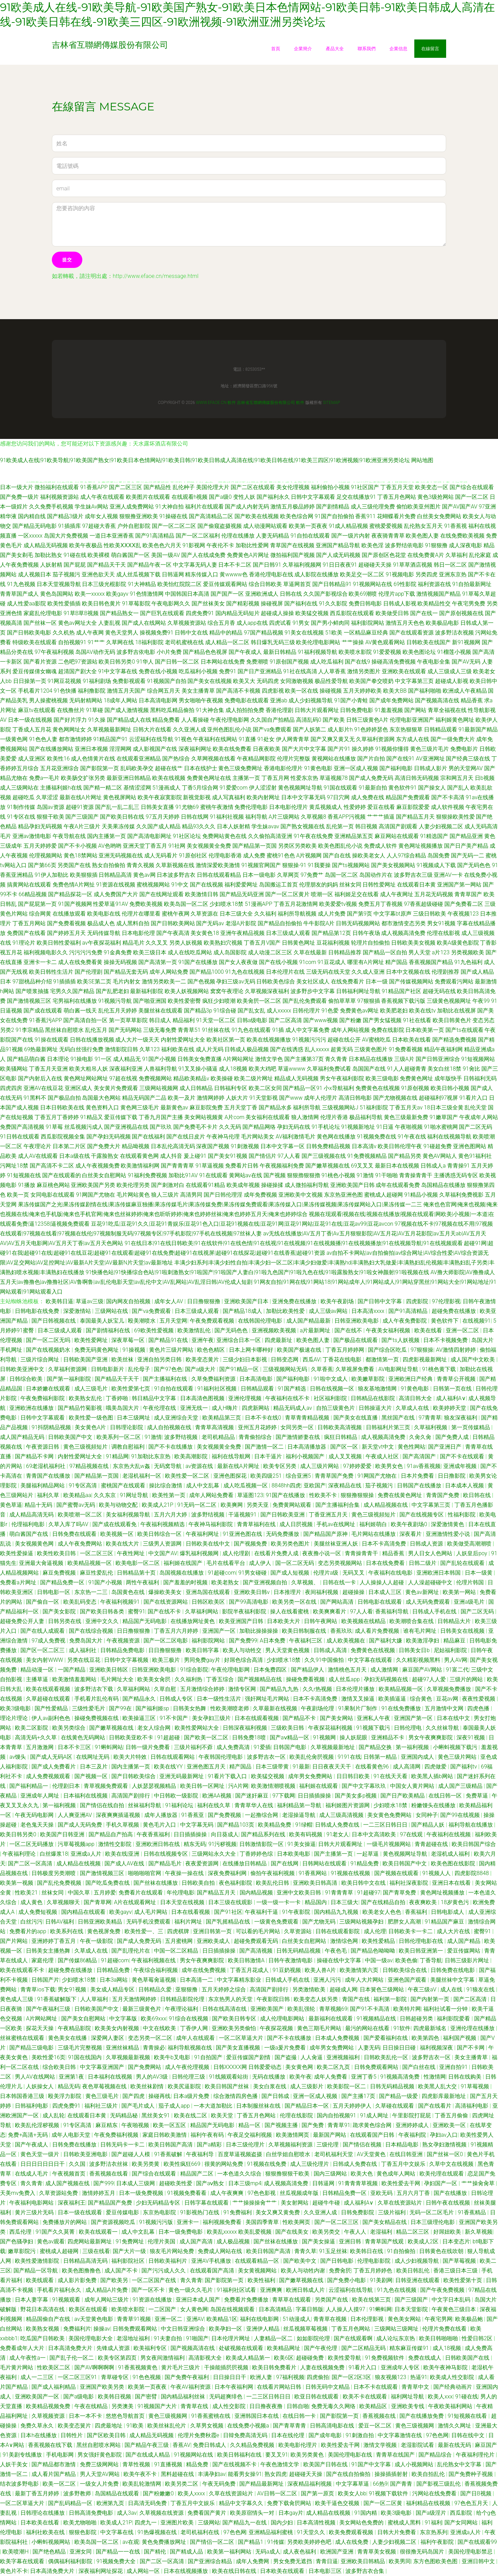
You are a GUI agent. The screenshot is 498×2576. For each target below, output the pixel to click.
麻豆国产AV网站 (422, 1669)
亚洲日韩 (350, 2241)
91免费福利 (238, 2212)
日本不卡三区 (75, 1747)
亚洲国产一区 (219, 1631)
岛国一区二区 (341, 875)
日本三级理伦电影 (433, 2222)
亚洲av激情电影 (31, 836)
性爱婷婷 (355, 807)
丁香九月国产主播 (161, 1117)
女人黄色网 (194, 2309)
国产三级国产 (82, 816)
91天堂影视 (263, 1098)
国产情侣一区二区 (213, 2542)
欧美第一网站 (460, 1592)
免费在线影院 (387, 1030)
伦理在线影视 (443, 933)
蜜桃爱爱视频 (386, 526)
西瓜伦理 (21, 2231)
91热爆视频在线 (157, 2532)
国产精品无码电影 (34, 526)
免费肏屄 (340, 2270)
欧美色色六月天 (161, 545)
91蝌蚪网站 (109, 1747)
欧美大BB (395, 690)
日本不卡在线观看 (376, 2387)
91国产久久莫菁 (56, 2231)
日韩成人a (433, 1165)
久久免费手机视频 (51, 506)
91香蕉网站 (313, 1873)
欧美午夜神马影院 (446, 2367)
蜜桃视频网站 (153, 884)
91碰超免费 (437, 1146)
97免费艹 (312, 875)
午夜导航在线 (69, 836)
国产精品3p (198, 1010)
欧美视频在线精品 (364, 1621)
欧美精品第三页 (222, 1417)
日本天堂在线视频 (183, 1902)
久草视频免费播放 (449, 1689)
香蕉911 (365, 516)
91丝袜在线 (216, 1030)
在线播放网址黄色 (193, 1621)
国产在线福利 (148, 1136)
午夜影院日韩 (274, 1999)
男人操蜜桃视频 (48, 700)
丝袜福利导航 (145, 1805)
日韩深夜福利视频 (245, 1727)
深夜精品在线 (345, 1485)
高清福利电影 (472, 2105)
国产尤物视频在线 (395, 1098)
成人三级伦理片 (310, 2164)
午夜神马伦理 (223, 1136)
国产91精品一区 (239, 1369)
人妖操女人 (40, 2086)
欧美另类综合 (69, 1727)
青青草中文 (416, 2387)
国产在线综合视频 (91, 1631)
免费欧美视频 (146, 904)
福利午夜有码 (208, 2135)
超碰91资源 (80, 807)
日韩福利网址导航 (358, 991)
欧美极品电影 (442, 623)
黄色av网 (144, 875)
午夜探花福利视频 (331, 1727)
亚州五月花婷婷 (258, 1427)
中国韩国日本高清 (187, 594)
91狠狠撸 (436, 545)
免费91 (227, 671)
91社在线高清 (300, 671)
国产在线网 (285, 1863)
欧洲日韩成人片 (306, 2290)
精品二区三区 (413, 2231)
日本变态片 (456, 2241)
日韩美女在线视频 (463, 1631)
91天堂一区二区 (216, 1020)
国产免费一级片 (19, 497)
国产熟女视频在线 (302, 826)
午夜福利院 (412, 2135)
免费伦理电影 (251, 807)
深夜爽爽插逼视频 (118, 1815)
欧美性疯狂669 (183, 2164)
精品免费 (198, 2464)
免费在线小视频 (158, 671)
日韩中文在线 (191, 632)
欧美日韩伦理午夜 (400, 1146)
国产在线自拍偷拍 (349, 2474)
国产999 (103, 2183)
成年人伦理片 (320, 1098)
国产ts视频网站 (351, 865)
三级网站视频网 (158, 1088)
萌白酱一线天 (80, 1010)
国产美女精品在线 (385, 2222)
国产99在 (121, 1708)
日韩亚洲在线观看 (418, 2280)
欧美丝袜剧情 (147, 2086)
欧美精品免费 (275, 1824)
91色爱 (330, 1010)
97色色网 (437, 2435)
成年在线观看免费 (398, 1185)
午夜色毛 (336, 1950)
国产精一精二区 (102, 787)
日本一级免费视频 (142, 2193)
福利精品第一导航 (300, 1805)
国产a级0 (220, 497)
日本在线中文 (454, 1718)
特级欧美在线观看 (34, 642)
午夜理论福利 (182, 2009)
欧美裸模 (98, 555)
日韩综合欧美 (26, 1379)
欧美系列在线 (67, 1931)
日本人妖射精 (233, 826)
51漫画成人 (166, 787)
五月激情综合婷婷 (203, 1689)
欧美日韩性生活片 (51, 972)
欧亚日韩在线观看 (317, 2396)
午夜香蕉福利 (154, 1834)
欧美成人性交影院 (453, 2377)
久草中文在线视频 (452, 2164)
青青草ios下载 (37, 1989)
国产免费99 (243, 1640)
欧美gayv (117, 594)
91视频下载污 (373, 1727)
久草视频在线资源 (162, 2513)
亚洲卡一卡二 (40, 962)
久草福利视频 (431, 1427)
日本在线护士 (200, 768)
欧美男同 (400, 2561)
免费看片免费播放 (247, 2299)
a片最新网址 (316, 1330)
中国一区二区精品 (177, 1950)
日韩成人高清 (331, 1650)
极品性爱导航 (331, 681)
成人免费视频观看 (49, 1776)
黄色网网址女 (69, 729)
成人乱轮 (54, 2115)
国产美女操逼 (319, 2241)
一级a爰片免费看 (285, 2047)
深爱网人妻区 (108, 2038)
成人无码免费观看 (428, 1601)
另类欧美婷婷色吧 (310, 2542)
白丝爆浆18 (54, 1853)
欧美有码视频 (306, 1834)
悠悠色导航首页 (126, 2416)
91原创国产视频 (289, 661)
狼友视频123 (391, 2377)
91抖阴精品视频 (51, 1427)
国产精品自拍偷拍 (280, 923)
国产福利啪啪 (424, 690)
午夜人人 (356, 2231)
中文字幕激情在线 (400, 2435)
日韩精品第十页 (137, 1572)
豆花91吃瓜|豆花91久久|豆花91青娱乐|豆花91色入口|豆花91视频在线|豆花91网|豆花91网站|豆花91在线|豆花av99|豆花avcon (242, 1224)
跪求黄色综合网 (373, 2125)
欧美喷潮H (16, 2551)
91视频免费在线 (376, 1136)
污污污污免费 (85, 952)
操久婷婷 (363, 749)
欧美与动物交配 (119, 1505)
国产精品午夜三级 (147, 2445)
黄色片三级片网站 (172, 1349)
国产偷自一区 (43, 1601)
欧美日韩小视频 (450, 1088)
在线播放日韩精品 (245, 1863)
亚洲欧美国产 (267, 2009)
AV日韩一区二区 (277, 2493)
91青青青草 (339, 1892)
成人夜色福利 (300, 2551)
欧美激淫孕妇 (423, 1640)
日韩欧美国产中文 (71, 1437)
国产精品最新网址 (262, 2483)
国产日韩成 (275, 2096)
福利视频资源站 (59, 497)
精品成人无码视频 (296, 1078)
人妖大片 (237, 1098)
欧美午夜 (300, 2076)
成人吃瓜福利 (326, 661)
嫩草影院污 (22, 2251)
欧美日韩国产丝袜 (227, 2086)
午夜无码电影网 (35, 1815)
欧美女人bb (352, 2493)
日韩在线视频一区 (333, 1388)
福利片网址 (188, 1921)
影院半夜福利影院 (245, 1611)
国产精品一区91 (302, 1088)
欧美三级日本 (149, 952)
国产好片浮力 (70, 720)
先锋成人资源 (113, 2348)
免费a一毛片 (44, 778)
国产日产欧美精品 (403, 1795)
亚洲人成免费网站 (132, 506)
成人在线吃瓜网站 (190, 952)
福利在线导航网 (232, 1456)
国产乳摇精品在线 (228, 1921)
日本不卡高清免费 (384, 1543)
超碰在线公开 (344, 1039)
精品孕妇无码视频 (40, 826)
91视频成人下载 (436, 865)
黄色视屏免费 (104, 1931)
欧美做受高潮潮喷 (470, 1543)
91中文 (179, 884)
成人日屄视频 (296, 1524)
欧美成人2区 (424, 2241)
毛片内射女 (126, 981)
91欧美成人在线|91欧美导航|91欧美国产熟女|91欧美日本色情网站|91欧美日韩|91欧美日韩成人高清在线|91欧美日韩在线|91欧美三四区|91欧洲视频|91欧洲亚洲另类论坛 (205, 460)
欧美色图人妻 (422, 535)
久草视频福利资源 (291, 2144)
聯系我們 (367, 48)
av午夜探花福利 (101, 942)
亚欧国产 (315, 1485)
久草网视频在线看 (213, 758)
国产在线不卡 (165, 1611)
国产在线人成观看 (43, 1631)
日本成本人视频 (465, 1485)
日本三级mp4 (244, 2183)
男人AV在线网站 (35, 2076)
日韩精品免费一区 (345, 2193)
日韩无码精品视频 (299, 1950)
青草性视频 (136, 2464)
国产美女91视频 (227, 1156)
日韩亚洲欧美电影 (357, 1320)
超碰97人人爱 (429, 1679)
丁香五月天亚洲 (48, 1068)
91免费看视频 (406, 1049)
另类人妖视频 (185, 942)
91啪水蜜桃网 (441, 1127)
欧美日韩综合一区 (160, 1534)
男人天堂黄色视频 (288, 1650)
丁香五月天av (406, 1107)
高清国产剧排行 (131, 1795)
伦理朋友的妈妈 (318, 884)
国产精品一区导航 (36, 2270)
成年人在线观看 (196, 2038)
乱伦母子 (139, 1369)
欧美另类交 (326, 2231)
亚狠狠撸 (187, 1989)
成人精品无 (127, 1059)
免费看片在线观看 (141, 1892)
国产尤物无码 (319, 1921)
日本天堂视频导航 (59, 584)
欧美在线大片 (123, 1543)
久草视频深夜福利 (267, 991)
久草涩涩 (47, 797)
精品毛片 (133, 942)
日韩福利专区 (230, 1088)
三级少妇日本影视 (245, 1359)
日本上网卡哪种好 (252, 1349)
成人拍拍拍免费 (244, 710)
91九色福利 (468, 962)
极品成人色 (101, 923)
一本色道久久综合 (240, 2173)
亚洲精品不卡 (388, 1737)
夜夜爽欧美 (423, 1902)
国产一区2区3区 (352, 2377)
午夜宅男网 (438, 2319)
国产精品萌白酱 (26, 1059)
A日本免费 (273, 1640)
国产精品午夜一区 (149, 564)
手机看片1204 (35, 690)
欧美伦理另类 (133, 1185)
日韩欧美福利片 (168, 2261)
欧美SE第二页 (94, 981)
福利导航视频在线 (190, 2047)
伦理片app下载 (396, 594)
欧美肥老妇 (394, 1010)
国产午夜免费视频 (443, 2290)
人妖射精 (51, 564)
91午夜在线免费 (313, 836)
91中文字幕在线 (118, 671)
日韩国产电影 (290, 1747)
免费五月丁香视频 (380, 904)
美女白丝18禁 (444, 1068)
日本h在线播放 (39, 2435)
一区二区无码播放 (32, 1844)
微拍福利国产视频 (292, 555)
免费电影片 (464, 749)
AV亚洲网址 (430, 758)
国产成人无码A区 (52, 1757)
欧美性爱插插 (64, 603)
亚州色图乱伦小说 (229, 729)
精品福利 (184, 1020)
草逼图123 (250, 1495)
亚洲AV (195, 2319)
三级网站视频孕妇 (362, 1921)
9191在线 (349, 1757)
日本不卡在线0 (264, 1417)
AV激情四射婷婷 (456, 1349)
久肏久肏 (421, 1437)
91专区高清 (84, 1485)
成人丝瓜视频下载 (138, 574)
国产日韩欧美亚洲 (283, 1514)
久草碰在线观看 (395, 2105)
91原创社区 (193, 855)
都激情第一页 (383, 1359)
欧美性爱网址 (91, 1340)
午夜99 (481, 1001)
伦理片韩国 (470, 1582)
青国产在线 (356, 1999)
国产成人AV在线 (125, 1863)
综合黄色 (421, 1698)
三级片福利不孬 (194, 1747)
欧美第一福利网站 (230, 2551)
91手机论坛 (326, 1127)
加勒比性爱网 (252, 545)
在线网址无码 (93, 1757)
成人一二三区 (37, 2377)
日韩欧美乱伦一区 (386, 2057)
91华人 (145, 661)
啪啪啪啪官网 (145, 1873)
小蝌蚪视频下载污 (456, 1747)
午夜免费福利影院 (43, 1398)
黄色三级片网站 (458, 1757)
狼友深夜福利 (461, 1417)
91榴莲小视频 (454, 652)
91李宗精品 (30, 1030)
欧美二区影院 (32, 1727)
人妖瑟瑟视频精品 (154, 1786)
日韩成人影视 (399, 603)
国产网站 (415, 710)
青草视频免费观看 (106, 1786)
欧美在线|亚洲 (123, 1853)
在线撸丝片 (71, 710)
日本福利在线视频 (86, 1795)
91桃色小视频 (338, 1175)
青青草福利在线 (257, 1524)
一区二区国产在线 (154, 2280)
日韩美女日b (415, 1650)
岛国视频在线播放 (182, 1572)
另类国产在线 (74, 865)
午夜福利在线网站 (215, 739)
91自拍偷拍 (402, 2251)
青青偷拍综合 (256, 1437)
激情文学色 (269, 1059)
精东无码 (195, 1844)
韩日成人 (160, 1020)
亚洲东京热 (453, 574)
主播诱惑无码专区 (456, 1175)
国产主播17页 (359, 2096)
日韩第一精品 (380, 1757)
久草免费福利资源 (214, 1379)
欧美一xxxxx (90, 594)
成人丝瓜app (345, 1679)
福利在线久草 (214, 1805)
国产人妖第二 (309, 729)
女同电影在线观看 (52, 1194)
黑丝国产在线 (398, 1417)
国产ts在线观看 (464, 1030)
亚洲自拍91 (454, 2067)
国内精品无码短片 (237, 613)
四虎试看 (280, 623)
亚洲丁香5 (364, 2076)
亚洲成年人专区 (401, 2367)
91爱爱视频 (387, 652)
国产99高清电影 (249, 1601)
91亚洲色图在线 (243, 1534)
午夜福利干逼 (262, 1912)
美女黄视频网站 (258, 2270)
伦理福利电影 (28, 1524)
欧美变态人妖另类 (316, 1999)
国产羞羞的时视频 (186, 1582)
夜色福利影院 (236, 1883)
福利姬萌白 (373, 1524)
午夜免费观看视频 (213, 1320)
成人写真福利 (228, 797)
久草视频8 (313, 816)
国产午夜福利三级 (49, 2009)
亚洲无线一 (194, 1408)
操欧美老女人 (368, 855)
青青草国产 (468, 894)
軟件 (232, 402)
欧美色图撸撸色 (82, 2270)
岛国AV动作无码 (95, 652)
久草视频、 (305, 1582)
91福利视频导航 (317, 652)
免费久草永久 (37, 2425)
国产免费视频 (225, 1815)
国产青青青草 (177, 1165)
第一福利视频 (413, 1747)
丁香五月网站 (29, 923)
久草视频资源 (48, 2416)
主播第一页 (246, 778)
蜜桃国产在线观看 (124, 1485)
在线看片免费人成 (277, 1553)
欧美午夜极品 (85, 545)
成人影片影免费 (78, 2280)
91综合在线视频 (189, 2018)
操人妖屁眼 (354, 1737)
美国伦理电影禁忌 (471, 2551)
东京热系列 (434, 2532)
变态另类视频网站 (340, 1563)
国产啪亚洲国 (149, 1001)
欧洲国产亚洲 (337, 2551)
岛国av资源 (50, 807)
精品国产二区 (197, 2173)
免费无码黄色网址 (97, 1349)
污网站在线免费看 (435, 2493)
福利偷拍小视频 (330, 487)
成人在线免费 (352, 2542)
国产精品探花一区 (70, 894)
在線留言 (430, 48)
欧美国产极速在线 (300, 1349)
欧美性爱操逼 (17, 1553)
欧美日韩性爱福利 (59, 942)
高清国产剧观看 (398, 826)
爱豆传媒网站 (464, 1950)
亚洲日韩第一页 (213, 1931)
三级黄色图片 (370, 1049)
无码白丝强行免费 (81, 1049)
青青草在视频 (330, 2319)
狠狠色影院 (83, 2532)
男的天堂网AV (466, 768)
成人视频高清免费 (403, 933)
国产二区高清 (285, 1020)
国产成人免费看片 (54, 1766)
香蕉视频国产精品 (431, 962)
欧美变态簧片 (75, 2425)
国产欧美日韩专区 (235, 2018)
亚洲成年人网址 (40, 1795)
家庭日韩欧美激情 (165, 2135)
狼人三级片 (165, 1194)
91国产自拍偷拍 (334, 516)
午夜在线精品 (91, 2406)
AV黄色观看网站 (385, 642)
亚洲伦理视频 (245, 1398)
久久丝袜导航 (443, 1727)
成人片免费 (331, 913)
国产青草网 (97, 1902)
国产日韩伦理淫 (223, 1194)
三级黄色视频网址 (449, 1001)
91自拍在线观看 (310, 535)
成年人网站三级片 (107, 2299)
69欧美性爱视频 (154, 1330)
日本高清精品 (276, 2309)
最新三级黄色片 (142, 2009)
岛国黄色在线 (128, 1592)
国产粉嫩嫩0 (159, 2493)
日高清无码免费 (148, 2503)
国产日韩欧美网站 (173, 923)
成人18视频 (233, 1068)
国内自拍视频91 (337, 2115)
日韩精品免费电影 (123, 1650)
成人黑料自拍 (132, 923)
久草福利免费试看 (329, 1068)
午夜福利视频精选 (163, 1524)
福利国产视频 (460, 2038)
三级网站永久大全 (214, 1853)
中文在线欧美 (160, 2028)
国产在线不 (348, 1330)
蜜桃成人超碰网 (383, 1194)
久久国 (78, 2164)
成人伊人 (261, 1563)
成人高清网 (407, 1766)
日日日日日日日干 (43, 2164)
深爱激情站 (77, 1311)
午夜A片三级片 (82, 826)
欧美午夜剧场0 (409, 1524)
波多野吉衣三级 (413, 875)
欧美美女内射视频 (117, 2028)
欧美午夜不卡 (140, 2474)
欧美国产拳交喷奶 (371, 681)
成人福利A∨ (451, 1398)
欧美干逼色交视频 (338, 2503)
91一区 (103, 1059)
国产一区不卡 (148, 2290)
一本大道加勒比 (214, 2105)
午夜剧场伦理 (318, 1708)
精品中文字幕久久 (242, 2503)
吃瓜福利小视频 (198, 671)
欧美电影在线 (103, 913)
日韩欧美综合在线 (405, 1970)
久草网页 (288, 875)
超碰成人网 (343, 1989)
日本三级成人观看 (288, 933)
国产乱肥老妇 (112, 991)
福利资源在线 (434, 584)
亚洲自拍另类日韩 (160, 1359)
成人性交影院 (229, 2406)
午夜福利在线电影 (391, 1572)
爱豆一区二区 (375, 2425)
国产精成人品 (187, 2551)
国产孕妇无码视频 (108, 1136)
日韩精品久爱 (155, 1989)
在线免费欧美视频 (462, 535)
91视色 (183, 739)
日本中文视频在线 (408, 972)
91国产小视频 (159, 1059)
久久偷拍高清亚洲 (270, 836)
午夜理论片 (37, 1146)
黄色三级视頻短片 (86, 1446)
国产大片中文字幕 (304, 749)
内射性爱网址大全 (183, 1039)
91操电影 (82, 1059)
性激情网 (435, 2076)
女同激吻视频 (296, 681)
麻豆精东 (107, 2125)
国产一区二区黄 (383, 2503)
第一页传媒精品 (471, 1427)
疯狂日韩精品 (341, 1437)
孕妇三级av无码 (235, 981)
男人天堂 (419, 952)
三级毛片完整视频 (80, 2047)
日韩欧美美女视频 (413, 942)
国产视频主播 (282, 2125)
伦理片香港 (334, 1117)
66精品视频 (33, 894)
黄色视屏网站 (119, 797)
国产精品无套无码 (126, 972)
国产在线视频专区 (422, 1514)
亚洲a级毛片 (470, 1601)
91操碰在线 (173, 516)
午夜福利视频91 (120, 1601)
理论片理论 (14, 1718)
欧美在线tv (422, 1010)
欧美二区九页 (334, 2067)
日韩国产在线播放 (420, 1485)
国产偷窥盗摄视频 (219, 526)
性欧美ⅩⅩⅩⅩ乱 (122, 545)
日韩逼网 (173, 574)
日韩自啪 (298, 2406)
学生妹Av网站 (91, 506)
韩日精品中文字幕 (154, 1398)
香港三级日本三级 (456, 2270)
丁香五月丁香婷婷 (57, 1117)
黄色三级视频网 (168, 2416)
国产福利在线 (300, 603)
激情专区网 (242, 1689)
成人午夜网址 (396, 894)
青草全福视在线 (447, 710)
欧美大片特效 (130, 1757)
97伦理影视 (446, 1301)
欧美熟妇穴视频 (223, 942)
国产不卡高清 (447, 797)
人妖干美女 (14, 2464)
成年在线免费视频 (204, 1970)
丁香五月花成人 (250, 1970)
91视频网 (325, 1737)
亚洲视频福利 (343, 2057)
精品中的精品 (225, 632)
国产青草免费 (400, 1892)
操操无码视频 (120, 962)
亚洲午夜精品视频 (242, 933)
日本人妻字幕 (32, 2299)
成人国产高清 (196, 2241)
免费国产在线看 (26, 933)
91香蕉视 (455, 526)
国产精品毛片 (165, 1863)
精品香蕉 (472, 700)
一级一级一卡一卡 (279, 1902)
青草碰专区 (115, 2377)
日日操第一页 (29, 681)
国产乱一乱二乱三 (117, 807)
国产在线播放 (451, 2193)
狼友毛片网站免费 (172, 2251)
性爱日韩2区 (478, 2338)
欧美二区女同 (265, 1088)
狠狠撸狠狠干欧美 (288, 2173)
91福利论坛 (180, 1805)
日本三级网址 (134, 1417)
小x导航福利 (339, 1088)
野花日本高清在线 (43, 2309)
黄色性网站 (411, 1446)
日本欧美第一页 (424, 1030)
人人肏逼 (312, 2057)
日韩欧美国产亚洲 (86, 1359)
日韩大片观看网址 (317, 710)
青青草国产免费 (335, 1475)
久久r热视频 (318, 1689)
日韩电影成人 (448, 1912)
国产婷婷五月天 (66, 933)
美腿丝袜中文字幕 (453, 1979)
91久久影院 (333, 603)
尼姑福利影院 (451, 1650)
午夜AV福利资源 (191, 2387)
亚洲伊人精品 (263, 2328)
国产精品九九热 (280, 1689)
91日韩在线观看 (19, 1136)
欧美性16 (58, 758)
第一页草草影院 (128, 1020)
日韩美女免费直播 (199, 1059)
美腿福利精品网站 (43, 1485)
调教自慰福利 (128, 1446)
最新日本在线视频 (397, 1165)
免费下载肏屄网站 (290, 2503)
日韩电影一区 (54, 1592)
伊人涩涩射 (263, 787)
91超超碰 (169, 1737)
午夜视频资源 (124, 1640)
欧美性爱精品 (379, 1941)
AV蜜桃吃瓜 (376, 1039)
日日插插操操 (315, 1795)
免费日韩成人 (210, 2445)
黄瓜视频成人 (325, 807)
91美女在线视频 (304, 632)
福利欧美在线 (177, 1049)
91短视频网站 (478, 1059)
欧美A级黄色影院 (458, 942)
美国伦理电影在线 (351, 2454)
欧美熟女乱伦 (86, 1398)
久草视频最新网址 (109, 729)
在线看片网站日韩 (280, 2387)
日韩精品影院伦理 (183, 1999)
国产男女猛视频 (382, 1020)
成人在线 (452, 1989)
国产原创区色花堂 (384, 555)
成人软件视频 (447, 807)
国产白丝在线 (419, 2067)
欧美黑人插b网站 (432, 1776)
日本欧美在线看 (411, 1039)
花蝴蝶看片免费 (396, 516)
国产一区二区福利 (198, 535)
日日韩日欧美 (353, 1776)
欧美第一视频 (17, 1883)
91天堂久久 (311, 2532)
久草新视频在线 (175, 865)
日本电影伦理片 (288, 807)
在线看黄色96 (372, 1766)
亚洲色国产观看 (408, 1979)
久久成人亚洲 (368, 972)
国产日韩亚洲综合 (438, 1059)
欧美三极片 (166, 1660)
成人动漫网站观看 (265, 526)
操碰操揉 (272, 1185)
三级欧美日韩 (288, 1727)
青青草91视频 (134, 2319)
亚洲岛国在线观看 (208, 1592)
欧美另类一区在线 (295, 1601)
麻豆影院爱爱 (413, 807)
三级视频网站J (340, 1107)
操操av (101, 2328)
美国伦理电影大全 (91, 2338)
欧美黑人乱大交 (438, 2086)
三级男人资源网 (163, 1543)
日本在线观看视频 (257, 1718)
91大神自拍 (169, 506)
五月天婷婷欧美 (362, 690)
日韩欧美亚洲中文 (23, 1369)
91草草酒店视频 (412, 564)
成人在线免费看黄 (80, 962)
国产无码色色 (473, 865)
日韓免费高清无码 (246, 2435)
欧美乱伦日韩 (273, 1883)
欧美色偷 (406, 1960)
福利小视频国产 (306, 1456)
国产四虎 (134, 2096)
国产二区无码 (475, 1127)
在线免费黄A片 (425, 555)
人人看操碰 (195, 720)
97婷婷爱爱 (358, 1466)
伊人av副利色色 (51, 1718)
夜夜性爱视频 (479, 1698)
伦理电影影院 (374, 2261)
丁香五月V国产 (262, 942)
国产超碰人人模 (131, 2154)
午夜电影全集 (433, 661)
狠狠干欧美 (50, 816)
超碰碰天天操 (374, 564)
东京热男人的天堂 (231, 1999)
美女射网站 (295, 2202)
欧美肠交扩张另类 (83, 778)
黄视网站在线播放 (334, 758)
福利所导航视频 (297, 913)
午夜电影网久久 (170, 603)
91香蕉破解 (169, 2154)
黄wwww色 (233, 574)
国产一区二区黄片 (287, 894)
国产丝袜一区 (40, 623)
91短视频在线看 (468, 2416)
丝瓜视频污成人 (83, 1127)
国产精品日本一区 (307, 2105)
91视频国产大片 (157, 2406)
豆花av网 (448, 1698)
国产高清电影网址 (149, 836)
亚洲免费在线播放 (295, 1301)
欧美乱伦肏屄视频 (312, 1757)
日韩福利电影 (32, 2105)
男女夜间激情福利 (163, 2357)
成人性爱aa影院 (26, 603)
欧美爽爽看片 (330, 1611)
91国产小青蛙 (351, 700)
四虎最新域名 (430, 2028)
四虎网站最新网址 (90, 2241)
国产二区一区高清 (31, 1863)
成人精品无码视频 (46, 545)
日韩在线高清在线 (225, 2009)
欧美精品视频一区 (90, 1563)
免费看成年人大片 (23, 2348)
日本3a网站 (114, 1979)
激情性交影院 (115, 1844)
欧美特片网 (407, 2009)
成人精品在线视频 (79, 1863)
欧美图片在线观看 (148, 497)
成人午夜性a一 (28, 2357)
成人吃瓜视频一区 (246, 1485)
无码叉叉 (354, 1572)
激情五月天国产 (126, 690)
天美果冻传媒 (118, 826)
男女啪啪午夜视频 (201, 700)
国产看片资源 (40, 661)
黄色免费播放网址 (164, 2542)
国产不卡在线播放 (171, 1446)
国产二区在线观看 (253, 487)
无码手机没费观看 (149, 1921)
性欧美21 (27, 1892)
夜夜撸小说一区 (322, 1553)
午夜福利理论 (19, 1853)
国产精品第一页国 (254, 846)
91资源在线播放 (152, 2299)
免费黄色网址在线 (209, 778)
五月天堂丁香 (240, 1107)
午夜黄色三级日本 (454, 2309)
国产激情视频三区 (29, 1001)
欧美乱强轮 (301, 2009)
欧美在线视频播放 (269, 1039)
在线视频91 (476, 1320)
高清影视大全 (205, 2357)
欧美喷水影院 (355, 652)
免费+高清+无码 (28, 2135)
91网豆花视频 (65, 681)
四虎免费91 (200, 613)
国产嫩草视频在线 (327, 1165)
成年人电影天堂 (72, 2135)
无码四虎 (268, 681)
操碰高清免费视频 (393, 661)
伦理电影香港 (225, 855)
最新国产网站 (330, 2135)
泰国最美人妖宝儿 (103, 1320)
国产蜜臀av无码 (76, 1505)
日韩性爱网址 (379, 884)
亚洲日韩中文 (479, 2561)
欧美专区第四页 (118, 2357)
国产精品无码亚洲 (242, 894)
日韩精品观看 (440, 729)
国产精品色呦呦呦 (373, 1950)
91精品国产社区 (401, 991)
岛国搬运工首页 (278, 884)
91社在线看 (417, 1020)
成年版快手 (448, 1078)
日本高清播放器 (307, 1446)
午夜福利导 (200, 2154)
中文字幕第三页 (414, 681)
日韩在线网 (195, 816)
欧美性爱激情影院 (38, 2261)
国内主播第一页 (106, 836)
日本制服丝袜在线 (259, 2105)
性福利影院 (462, 1514)
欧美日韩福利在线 (240, 2454)
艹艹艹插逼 (381, 816)
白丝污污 (31, 1921)
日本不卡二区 (234, 564)
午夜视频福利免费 (282, 1165)
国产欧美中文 (300, 2261)
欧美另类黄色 (307, 2454)
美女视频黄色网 (35, 1543)
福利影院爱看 (454, 2018)
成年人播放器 (161, 1815)
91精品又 (91, 1117)
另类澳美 (123, 2406)
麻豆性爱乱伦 (97, 1572)
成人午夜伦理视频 (188, 2067)
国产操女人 (432, 787)
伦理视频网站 (45, 855)
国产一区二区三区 (337, 2222)
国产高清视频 (256, 1950)
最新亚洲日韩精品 (129, 778)
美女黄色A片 (91, 1427)
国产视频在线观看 (397, 1873)
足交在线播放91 (356, 497)
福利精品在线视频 (429, 2503)
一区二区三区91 (78, 2377)
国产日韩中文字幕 (380, 1301)
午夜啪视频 (409, 1127)
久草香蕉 (322, 1369)
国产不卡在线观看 (463, 1456)
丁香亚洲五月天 (329, 1514)
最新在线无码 (455, 2445)
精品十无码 (39, 1505)
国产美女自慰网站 (84, 2018)
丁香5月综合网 (200, 787)
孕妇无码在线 (293, 1127)
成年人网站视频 (350, 1030)
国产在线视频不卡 (235, 2464)
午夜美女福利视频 (389, 1330)
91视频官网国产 (261, 865)
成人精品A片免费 (107, 2290)
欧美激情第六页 (360, 1970)
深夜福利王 (71, 2202)
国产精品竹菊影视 (80, 1408)
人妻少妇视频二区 (441, 826)
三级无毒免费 (159, 1030)
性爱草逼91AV (110, 904)
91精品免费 (365, 1863)
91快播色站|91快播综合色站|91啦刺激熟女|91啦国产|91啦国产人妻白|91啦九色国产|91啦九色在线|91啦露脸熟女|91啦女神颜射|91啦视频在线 (257, 1272)
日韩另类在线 (65, 1621)
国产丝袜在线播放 (156, 1883)
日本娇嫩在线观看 (49, 1388)
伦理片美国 (162, 2241)
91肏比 (471, 1068)
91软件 (402, 2028)
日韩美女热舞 (190, 1708)
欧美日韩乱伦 (413, 2270)
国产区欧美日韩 (107, 2435)
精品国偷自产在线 (49, 2319)
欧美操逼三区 (139, 1718)
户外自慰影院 (133, 526)
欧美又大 (244, 681)
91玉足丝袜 (333, 2251)
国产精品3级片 (65, 516)
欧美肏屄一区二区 (259, 1001)
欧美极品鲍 (469, 2319)
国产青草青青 (290, 2425)
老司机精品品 (219, 1437)
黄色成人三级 (17, 1999)
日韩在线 (291, 594)
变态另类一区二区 (151, 2038)
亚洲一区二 (169, 2319)
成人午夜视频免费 (97, 1165)
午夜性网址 (131, 1553)
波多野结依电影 (404, 545)
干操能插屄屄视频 (227, 2367)
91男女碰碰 (253, 1572)
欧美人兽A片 (321, 1970)
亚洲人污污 (327, 1979)
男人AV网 (455, 1660)
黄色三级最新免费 (406, 1117)
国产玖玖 (161, 1127)
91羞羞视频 (389, 710)
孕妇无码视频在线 (386, 1679)
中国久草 (79, 1892)
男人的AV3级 (152, 2076)
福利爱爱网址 (241, 884)
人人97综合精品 (406, 855)
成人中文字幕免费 (307, 1030)
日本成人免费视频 (338, 2038)
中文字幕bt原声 (393, 913)
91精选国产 (434, 836)
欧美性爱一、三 (144, 1931)
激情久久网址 (455, 2425)
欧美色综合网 (296, 516)
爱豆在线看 (381, 807)
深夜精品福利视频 (310, 2483)
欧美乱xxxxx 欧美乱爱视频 (240, 2231)
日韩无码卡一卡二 (123, 2144)
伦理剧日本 (66, 1786)
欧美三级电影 (382, 1078)
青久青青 (336, 1059)
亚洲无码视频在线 (121, 855)
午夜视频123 (463, 913)
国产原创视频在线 (461, 613)
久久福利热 (189, 1679)
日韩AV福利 (60, 1921)
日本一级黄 (479, 1572)
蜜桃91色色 (281, 855)
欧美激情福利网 (140, 1165)
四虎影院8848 (472, 1873)
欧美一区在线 (301, 690)
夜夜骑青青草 (388, 535)
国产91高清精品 (155, 535)
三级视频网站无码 (285, 1369)
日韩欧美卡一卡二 (411, 1931)
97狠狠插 (368, 1001)
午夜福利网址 (203, 1534)
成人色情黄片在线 (93, 758)
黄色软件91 (402, 787)
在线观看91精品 (205, 1185)
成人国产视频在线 (68, 2183)
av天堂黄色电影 (94, 2319)
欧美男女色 (389, 1466)
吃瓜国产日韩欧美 (43, 2338)
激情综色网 (344, 1941)
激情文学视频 (380, 2445)
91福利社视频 (227, 816)
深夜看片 (411, 1534)
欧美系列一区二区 (119, 1437)
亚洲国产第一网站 (459, 884)
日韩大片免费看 (397, 2532)
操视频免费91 (157, 632)
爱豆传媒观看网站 (225, 584)
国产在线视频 (206, 884)
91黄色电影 (318, 768)
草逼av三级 (89, 1301)
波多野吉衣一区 (267, 1757)
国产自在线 (337, 855)
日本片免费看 (418, 1475)
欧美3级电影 (16, 1708)
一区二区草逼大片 (242, 2038)
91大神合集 (210, 710)
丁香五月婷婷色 (373, 2270)
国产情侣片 (262, 1156)
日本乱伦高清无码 (173, 1146)
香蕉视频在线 (379, 2416)
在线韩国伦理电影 (261, 1320)
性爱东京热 (304, 778)
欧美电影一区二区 (138, 1563)
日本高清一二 (197, 1979)
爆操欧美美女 (165, 1592)
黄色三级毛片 (102, 2096)
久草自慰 (165, 1689)
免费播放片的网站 (65, 2222)
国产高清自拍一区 (85, 1020)
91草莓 (54, 1127)
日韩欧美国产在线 (468, 2357)
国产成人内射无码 (247, 506)
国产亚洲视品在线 (126, 1127)
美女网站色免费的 (362, 2522)
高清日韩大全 (416, 1398)
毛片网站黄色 (133, 1194)
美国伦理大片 (212, 487)
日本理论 (58, 1059)
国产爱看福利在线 (386, 2038)
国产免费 (313, 2125)
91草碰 (94, 710)
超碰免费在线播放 (454, 1311)
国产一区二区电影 (166, 1640)
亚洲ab (278, 700)
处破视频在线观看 (242, 2348)
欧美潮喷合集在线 (412, 1621)
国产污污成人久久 (164, 2270)
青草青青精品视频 (308, 1417)
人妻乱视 (109, 623)
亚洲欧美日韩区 (109, 1669)
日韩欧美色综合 (275, 981)
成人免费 (254, 855)
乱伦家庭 (480, 555)
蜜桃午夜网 (176, 913)
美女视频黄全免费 (209, 846)
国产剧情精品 (332, 506)
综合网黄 (40, 913)
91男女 (301, 623)
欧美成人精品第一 (248, 2357)
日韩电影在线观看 (380, 1601)
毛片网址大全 (117, 1679)
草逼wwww (291, 1068)
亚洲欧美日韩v (252, 1592)
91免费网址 (130, 2241)
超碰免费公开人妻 (23, 1621)
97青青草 (429, 1417)
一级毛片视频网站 (389, 1844)
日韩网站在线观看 (325, 1863)
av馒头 (18, 1757)
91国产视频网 (75, 904)
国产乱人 (458, 787)
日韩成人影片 (430, 768)
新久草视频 (478, 2231)
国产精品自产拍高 (111, 1834)
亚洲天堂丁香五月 (145, 846)
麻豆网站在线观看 (397, 836)
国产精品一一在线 (118, 2551)
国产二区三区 (125, 487)
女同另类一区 (297, 1427)
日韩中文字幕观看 (313, 497)
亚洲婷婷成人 (413, 2125)
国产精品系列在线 (264, 1834)
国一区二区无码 (295, 1563)
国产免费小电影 (347, 2280)
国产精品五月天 (415, 816)
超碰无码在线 (439, 991)
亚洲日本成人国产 (198, 2299)
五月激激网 (40, 1747)
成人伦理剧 (236, 1553)
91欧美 (135, 2425)
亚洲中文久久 (102, 1621)
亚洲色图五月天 (207, 1766)
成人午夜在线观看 (102, 497)
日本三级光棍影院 (104, 584)
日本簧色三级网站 (382, 1989)
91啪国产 (197, 2338)
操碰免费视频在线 (97, 1718)
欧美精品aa (77, 1495)
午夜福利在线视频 (449, 1834)
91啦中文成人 (331, 1379)
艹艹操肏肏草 (478, 2183)
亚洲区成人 (78, 1088)
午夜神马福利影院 (211, 1524)
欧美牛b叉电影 (173, 2057)
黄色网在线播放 (336, 1136)
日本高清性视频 (317, 2522)
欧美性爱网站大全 (197, 1727)
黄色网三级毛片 (139, 1107)
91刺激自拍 (360, 2435)
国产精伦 (155, 2551)
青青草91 (339, 2125)
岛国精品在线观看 (117, 2493)
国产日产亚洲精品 (260, 671)
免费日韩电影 (365, 603)
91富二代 (457, 1669)
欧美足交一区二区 (362, 574)
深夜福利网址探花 (101, 2571)
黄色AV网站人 (440, 1156)
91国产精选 (292, 1388)
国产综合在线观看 (472, 487)
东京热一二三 (91, 1592)
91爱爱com (234, 787)
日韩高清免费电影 (91, 2513)
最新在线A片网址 (80, 797)
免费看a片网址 (18, 1582)
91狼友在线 (481, 1989)
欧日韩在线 (477, 1495)
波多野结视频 (181, 1437)
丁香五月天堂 (397, 487)
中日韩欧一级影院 (177, 1795)
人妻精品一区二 (274, 2338)
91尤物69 (187, 807)
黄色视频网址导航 (300, 787)
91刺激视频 (245, 1146)
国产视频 (275, 1175)
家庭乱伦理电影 (43, 613)
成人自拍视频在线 (170, 1427)
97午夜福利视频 (54, 652)
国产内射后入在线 (40, 1078)
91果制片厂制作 (358, 1708)
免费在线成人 (425, 2357)
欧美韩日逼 (59, 1301)
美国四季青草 (263, 2222)
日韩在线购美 (465, 2076)
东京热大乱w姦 (132, 1466)
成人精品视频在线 (386, 1505)
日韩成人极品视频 (246, 1049)
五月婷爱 (105, 1892)
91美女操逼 (301, 1844)
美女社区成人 (313, 981)
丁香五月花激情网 (296, 904)
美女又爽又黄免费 (278, 2212)
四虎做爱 (436, 1766)
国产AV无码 (466, 661)
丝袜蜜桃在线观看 (23, 2038)
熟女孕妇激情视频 (445, 2144)
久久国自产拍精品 (272, 720)
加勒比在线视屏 (456, 1010)
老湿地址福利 (134, 2338)
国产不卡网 (471, 2047)
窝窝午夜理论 (226, 991)
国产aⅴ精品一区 (290, 1737)
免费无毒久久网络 (334, 2406)
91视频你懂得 (392, 749)
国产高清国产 (420, 1456)
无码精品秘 (124, 2115)
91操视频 (134, 1349)
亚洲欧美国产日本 (247, 1301)
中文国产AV (162, 1553)
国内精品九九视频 (337, 1912)
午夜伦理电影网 (229, 720)
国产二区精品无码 (364, 2348)
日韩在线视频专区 (166, 1853)
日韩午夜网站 (321, 1621)
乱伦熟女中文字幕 (460, 2464)
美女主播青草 (198, 690)
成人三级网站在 (19, 787)
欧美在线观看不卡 (23, 1970)
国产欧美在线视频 (256, 516)
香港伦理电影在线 (271, 574)
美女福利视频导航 (128, 1514)
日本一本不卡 (86, 2416)
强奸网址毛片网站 (267, 1698)
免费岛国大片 (86, 1640)
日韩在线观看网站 (173, 1757)
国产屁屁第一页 (37, 904)
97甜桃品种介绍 (32, 981)
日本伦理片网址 (231, 2338)
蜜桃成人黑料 (405, 2522)
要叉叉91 (276, 2454)
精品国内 (316, 1902)
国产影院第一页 (99, 768)
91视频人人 (437, 1873)
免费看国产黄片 (207, 2513)
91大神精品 (142, 584)
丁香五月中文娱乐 (404, 2164)
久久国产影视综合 (325, 594)
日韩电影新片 (108, 1369)
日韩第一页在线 (453, 1388)
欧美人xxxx (192, 2493)
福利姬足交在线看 (356, 894)
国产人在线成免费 (203, 555)
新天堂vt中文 (378, 1446)
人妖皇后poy (472, 1553)
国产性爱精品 (52, 1708)
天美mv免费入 (18, 2193)
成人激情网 (384, 1669)
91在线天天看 (391, 1776)
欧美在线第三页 (372, 2299)
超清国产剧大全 (77, 671)
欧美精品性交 (434, 603)
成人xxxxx (279, 1010)
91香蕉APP (94, 487)
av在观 (130, 2542)
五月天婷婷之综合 (224, 1989)
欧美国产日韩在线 (326, 2464)
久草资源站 (298, 1931)
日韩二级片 (423, 1563)
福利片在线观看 (204, 506)
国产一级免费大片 (453, 739)
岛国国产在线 (369, 1068)
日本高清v (364, 1146)
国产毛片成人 (138, 2105)
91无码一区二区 (197, 1505)
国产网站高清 (337, 1601)
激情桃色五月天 (348, 1669)
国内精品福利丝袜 (183, 2396)
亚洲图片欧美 (177, 2522)
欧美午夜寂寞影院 (160, 797)
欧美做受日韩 (392, 613)
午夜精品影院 (75, 2028)
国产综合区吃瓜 (388, 1349)
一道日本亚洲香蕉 (112, 535)
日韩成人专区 (176, 1698)
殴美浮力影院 (65, 2096)
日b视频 (485, 778)
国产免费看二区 (463, 904)
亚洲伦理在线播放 (473, 2028)
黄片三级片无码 (35, 2212)
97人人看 (288, 1156)
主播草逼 (37, 1679)
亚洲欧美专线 (408, 2406)
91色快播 (65, 690)
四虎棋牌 (179, 1931)
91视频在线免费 (267, 2164)
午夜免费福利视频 (117, 2135)
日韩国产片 (45, 1979)
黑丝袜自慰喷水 (64, 1030)
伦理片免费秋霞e (199, 2435)
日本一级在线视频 (30, 720)
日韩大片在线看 (152, 729)
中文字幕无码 (197, 1824)
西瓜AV (311, 1359)
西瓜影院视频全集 (63, 1136)
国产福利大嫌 (386, 1640)
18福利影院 (149, 642)
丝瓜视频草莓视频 (306, 2328)
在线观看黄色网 (139, 1156)
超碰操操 (354, 1592)
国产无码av (210, 923)
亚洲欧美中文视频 (300, 1194)
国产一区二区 (471, 497)
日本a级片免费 (192, 2096)
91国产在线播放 (198, 962)
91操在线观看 (51, 1039)
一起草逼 (368, 1853)
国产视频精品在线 (260, 1679)
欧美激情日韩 (201, 894)
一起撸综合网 (262, 1815)
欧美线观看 (40, 2280)
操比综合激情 (166, 1485)
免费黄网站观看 (293, 1505)
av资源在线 (199, 1466)
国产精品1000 (207, 972)
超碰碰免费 (310, 2357)
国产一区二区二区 (174, 526)
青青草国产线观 (385, 2241)
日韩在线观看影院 (338, 1931)
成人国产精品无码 (23, 1437)
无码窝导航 (168, 1466)
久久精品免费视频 (253, 2445)
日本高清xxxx (368, 1311)
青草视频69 (333, 2009)
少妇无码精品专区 (159, 2202)
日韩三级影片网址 (467, 1960)
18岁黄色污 (455, 1902)
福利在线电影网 (260, 2319)
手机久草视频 (123, 1824)
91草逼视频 (209, 1165)
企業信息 (398, 48)
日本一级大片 (16, 487)
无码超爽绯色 (226, 2396)
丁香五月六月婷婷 (177, 1631)
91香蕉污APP (45, 1020)
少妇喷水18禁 (226, 904)
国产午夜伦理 (321, 2348)
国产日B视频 (476, 2493)
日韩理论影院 (127, 1427)
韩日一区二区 (450, 564)
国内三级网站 (331, 2173)
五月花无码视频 (433, 894)
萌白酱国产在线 (29, 1534)
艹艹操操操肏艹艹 (255, 2202)
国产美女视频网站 (393, 865)
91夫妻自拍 (169, 2338)
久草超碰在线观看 (49, 1698)
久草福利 (456, 555)
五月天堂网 (173, 1320)
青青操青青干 (415, 1175)
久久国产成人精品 (158, 826)
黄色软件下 (445, 1320)
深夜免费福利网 (228, 1873)
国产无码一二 (467, 855)
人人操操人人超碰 (382, 1582)
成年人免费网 (253, 2561)
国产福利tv (464, 1766)
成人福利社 (83, 1650)
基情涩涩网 (137, 787)
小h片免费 (169, 652)
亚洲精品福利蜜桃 (271, 2532)
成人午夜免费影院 (405, 1320)
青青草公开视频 (457, 1379)
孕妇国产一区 (441, 2183)
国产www (291, 1098)
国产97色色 (168, 1369)
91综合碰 (224, 1010)
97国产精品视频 (263, 632)
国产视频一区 (91, 1776)
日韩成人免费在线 (338, 1824)
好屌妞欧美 (447, 2231)
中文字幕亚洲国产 (103, 2067)
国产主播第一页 (334, 1853)
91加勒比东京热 (151, 1456)
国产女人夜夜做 (238, 962)
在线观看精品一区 (257, 2261)
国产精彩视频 (242, 603)
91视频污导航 (115, 1001)
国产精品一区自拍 (385, 952)
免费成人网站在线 (220, 2251)
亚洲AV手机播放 (211, 2261)
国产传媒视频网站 (411, 981)
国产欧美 (334, 720)
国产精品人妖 (428, 1824)
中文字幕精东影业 (239, 1979)
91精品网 (117, 1456)
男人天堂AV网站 (100, 2474)
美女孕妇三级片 (212, 1718)
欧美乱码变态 (80, 1601)
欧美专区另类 (280, 1466)
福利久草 (49, 1495)
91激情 (365, 1175)
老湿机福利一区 (142, 1475)
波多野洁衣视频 (454, 632)
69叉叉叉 (362, 1165)
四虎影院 (418, 1301)
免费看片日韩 (241, 1165)
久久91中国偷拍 (324, 1660)
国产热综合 (176, 758)
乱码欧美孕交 (137, 768)
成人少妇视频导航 (310, 700)
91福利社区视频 (217, 1388)
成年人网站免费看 (212, 1495)
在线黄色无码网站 (84, 1737)
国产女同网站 (461, 2522)
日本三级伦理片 (246, 2144)
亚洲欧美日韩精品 (363, 2561)
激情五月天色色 (405, 623)
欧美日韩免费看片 (275, 2367)
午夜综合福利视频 (156, 1970)
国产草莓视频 (460, 2261)
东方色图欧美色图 (436, 2561)
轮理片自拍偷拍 (370, 942)
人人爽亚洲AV (75, 1815)
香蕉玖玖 (341, 1631)
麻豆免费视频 (60, 1572)
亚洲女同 (81, 2551)
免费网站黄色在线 (224, 836)
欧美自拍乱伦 (429, 2474)
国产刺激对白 (167, 1185)
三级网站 (209, 2522)
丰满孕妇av (211, 2474)
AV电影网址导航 (398, 1369)
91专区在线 (21, 816)
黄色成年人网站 (397, 2173)
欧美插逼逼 (392, 1698)
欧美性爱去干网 (401, 2183)
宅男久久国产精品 (72, 991)
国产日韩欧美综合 (134, 1776)
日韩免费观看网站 (377, 2067)
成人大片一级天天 (137, 1039)
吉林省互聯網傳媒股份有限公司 (266, 402)
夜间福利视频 (322, 1592)
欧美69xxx (153, 2018)
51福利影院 (374, 1107)
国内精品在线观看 (84, 1912)
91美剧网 (381, 2280)
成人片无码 (209, 1049)
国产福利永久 (273, 497)
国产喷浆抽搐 (32, 991)
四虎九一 (146, 2522)
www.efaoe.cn (211, 402)
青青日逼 (327, 2561)
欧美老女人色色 (382, 1912)
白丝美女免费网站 (439, 516)
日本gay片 (291, 2513)
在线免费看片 (347, 981)
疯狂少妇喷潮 (219, 1001)
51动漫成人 (297, 2319)
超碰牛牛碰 (326, 2202)
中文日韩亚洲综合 (183, 2328)
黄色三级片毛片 (429, 749)
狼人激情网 (305, 1117)
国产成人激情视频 (126, 710)
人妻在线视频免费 (323, 2367)
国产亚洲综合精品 (210, 2561)
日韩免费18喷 (249, 1737)
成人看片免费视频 (377, 1631)
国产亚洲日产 (445, 1446)
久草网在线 (120, 642)
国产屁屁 (75, 564)
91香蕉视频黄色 (138, 2367)
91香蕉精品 (473, 2212)
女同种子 (427, 1815)
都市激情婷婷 (75, 739)
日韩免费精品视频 (328, 1146)
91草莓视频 (475, 2086)
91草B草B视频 (81, 613)
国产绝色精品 (50, 2551)
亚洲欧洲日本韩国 (439, 1572)
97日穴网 (338, 797)
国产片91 (339, 749)
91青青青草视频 (358, 2183)
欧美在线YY (169, 1766)
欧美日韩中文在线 (364, 1883)
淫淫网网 (120, 749)
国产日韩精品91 (332, 584)
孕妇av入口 (444, 2135)
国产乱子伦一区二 (72, 2357)
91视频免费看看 (187, 2193)
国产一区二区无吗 (49, 1340)
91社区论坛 (187, 836)
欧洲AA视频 (217, 1795)
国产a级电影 (79, 2396)
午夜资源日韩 (43, 1446)
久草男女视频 (207, 2425)
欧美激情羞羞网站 (75, 1679)
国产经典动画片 (453, 2387)
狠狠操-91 (294, 865)
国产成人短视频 (290, 1572)
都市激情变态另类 (403, 923)
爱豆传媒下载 (120, 1117)
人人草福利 (94, 1999)
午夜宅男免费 (468, 603)
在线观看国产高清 (213, 2270)
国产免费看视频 (66, 923)
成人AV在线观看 (38, 1156)
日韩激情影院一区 (262, 1844)
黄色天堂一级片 (40, 2154)
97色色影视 (262, 2193)
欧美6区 (284, 2357)
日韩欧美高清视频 (340, 1427)
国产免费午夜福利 (187, 2377)
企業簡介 (303, 48)
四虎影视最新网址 (425, 1359)
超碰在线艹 (169, 768)
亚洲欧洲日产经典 (411, 1379)
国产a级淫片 (432, 2513)
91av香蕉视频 (424, 1466)
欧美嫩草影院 (368, 1379)
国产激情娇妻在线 (298, 1437)
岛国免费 (438, 855)
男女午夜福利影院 (342, 1078)
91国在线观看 (341, 787)
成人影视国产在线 (155, 749)
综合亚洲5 (299, 1475)
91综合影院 (194, 1669)
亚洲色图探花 (230, 1475)
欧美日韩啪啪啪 (439, 2338)
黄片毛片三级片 (181, 2367)
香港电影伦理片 (283, 768)
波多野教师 (77, 2493)
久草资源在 (204, 913)
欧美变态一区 (431, 487)
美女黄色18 (205, 933)
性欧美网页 (297, 2222)
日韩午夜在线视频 (448, 2202)
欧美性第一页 (169, 1495)
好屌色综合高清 (244, 1660)
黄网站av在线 (245, 1175)
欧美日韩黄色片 (452, 1020)
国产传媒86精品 (78, 1960)
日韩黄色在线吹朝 (442, 2251)
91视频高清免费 (400, 2076)
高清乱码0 (308, 720)
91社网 (177, 846)
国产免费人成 (452, 1437)
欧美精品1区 (221, 2319)
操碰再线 (159, 2096)
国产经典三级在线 (468, 758)
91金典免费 (118, 952)
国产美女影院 (60, 1611)
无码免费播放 (283, 1534)
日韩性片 (72, 2435)
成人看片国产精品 (54, 2474)
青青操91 (458, 1165)
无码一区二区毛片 (432, 2212)
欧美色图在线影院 (454, 1863)
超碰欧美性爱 (176, 2183)
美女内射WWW (45, 1660)
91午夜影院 (297, 1912)
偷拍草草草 (342, 1001)
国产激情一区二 (265, 1446)
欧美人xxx (440, 2396)
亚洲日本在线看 (452, 1883)
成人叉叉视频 (346, 1456)
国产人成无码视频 (338, 555)
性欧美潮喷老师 (230, 1708)
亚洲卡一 (188, 2222)
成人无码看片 (160, 855)
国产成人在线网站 (144, 623)
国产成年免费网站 (391, 700)
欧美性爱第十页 (463, 2280)
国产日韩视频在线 (54, 1320)
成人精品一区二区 (227, 642)
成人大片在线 (454, 1931)
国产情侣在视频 (363, 2144)
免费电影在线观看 (246, 700)
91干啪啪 (386, 1175)
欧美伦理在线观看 (442, 2173)
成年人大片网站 (365, 1979)
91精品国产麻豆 (445, 1921)
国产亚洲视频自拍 (265, 1582)
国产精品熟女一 (119, 613)
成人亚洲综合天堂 (177, 1417)
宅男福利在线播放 (75, 1001)
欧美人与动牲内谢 (303, 2270)
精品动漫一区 (37, 1669)
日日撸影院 (452, 1475)
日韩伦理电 (408, 1727)
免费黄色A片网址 (248, 555)
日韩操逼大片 (376, 1408)
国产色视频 (201, 981)
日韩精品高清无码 (86, 2261)
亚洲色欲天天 (98, 574)
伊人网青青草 (292, 739)
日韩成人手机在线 (435, 1611)
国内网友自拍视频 (129, 1301)
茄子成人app (174, 2105)
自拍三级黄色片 (336, 1408)
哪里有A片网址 (365, 962)
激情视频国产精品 (438, 594)
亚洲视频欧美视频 (274, 1330)
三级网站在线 (112, 1311)
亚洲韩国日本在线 (257, 2416)
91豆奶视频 (287, 1970)
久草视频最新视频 (128, 2057)
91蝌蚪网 (380, 2309)
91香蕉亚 (193, 1815)
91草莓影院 (136, 603)
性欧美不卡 (323, 1495)
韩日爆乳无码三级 (273, 642)
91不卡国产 (175, 1718)
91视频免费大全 (116, 2561)
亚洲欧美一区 (450, 2125)
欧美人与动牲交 (243, 1650)
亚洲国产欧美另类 (103, 2387)
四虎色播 (479, 1708)
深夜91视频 (471, 1737)
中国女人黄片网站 (413, 1786)
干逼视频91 (243, 1514)
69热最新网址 (41, 1049)
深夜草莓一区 (128, 1340)
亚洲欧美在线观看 (404, 671)
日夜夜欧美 (266, 749)
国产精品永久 (139, 1698)
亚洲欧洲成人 (261, 594)
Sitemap (331, 402)
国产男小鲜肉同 (330, 623)
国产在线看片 (435, 2105)
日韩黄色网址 (298, 942)
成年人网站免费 (168, 972)
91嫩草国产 (444, 1117)
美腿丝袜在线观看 (160, 1010)
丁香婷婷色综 (257, 1853)
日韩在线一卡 (340, 1582)
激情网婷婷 (210, 1098)
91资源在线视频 (116, 884)
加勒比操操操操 (259, 1631)
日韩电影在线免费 (38, 1311)
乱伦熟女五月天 (423, 526)
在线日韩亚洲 (406, 2154)
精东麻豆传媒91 (409, 2348)
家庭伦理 (43, 1960)
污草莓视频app (77, 1844)
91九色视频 (21, 584)
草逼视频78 (334, 778)
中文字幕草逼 (353, 2483)
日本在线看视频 (191, 1912)
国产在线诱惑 (286, 1049)
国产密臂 (146, 2396)
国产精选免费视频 (454, 1039)
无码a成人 (267, 2551)
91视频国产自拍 (166, 681)
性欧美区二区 (54, 2367)
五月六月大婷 (171, 1514)
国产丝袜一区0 (445, 2154)
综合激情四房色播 (236, 2096)
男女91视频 (441, 923)
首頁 (275, 48)
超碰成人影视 (451, 681)
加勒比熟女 (48, 555)
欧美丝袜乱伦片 (167, 2425)
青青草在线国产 (396, 2454)
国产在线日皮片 (185, 1136)
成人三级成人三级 (449, 671)
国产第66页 (42, 865)
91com (307, 962)
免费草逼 (477, 1795)
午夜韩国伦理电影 (221, 1757)
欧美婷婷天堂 (450, 1408)
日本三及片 (94, 1766)
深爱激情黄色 (448, 1524)
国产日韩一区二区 (177, 661)
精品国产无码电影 (145, 1621)
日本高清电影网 (158, 700)
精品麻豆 (455, 1640)
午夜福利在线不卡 (288, 1398)
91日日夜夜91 (340, 564)
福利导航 (256, 816)
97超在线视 (123, 1078)
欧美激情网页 (293, 2135)
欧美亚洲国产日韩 (242, 1621)
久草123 (149, 1049)
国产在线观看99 (477, 2542)
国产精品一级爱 (399, 2096)
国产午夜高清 (173, 933)
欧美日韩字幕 (203, 1650)
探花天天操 (40, 2028)
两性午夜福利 (143, 1582)
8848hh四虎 (286, 1485)
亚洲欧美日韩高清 (316, 1883)
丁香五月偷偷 (452, 2115)
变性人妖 (244, 497)
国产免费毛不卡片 (195, 1127)
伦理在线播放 (238, 535)
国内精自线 (32, 516)
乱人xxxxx (317, 1049)
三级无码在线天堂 (328, 972)
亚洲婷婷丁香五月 (54, 1941)
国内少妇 (282, 2522)
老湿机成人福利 (451, 1853)
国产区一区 (344, 1446)
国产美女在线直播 (356, 1417)
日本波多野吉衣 (176, 875)
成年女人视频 (101, 516)
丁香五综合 (220, 1679)
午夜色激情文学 (280, 2464)
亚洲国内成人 (418, 1757)
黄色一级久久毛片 (191, 2290)
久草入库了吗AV (69, 1524)
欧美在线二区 (191, 2115)
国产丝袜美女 (208, 603)
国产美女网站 (337, 1718)
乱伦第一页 (340, 826)
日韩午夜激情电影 (291, 1960)
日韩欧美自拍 (199, 1883)
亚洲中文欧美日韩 (299, 1892)
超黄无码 (342, 1049)
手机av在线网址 (336, 1524)
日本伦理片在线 (285, 972)
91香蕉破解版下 (57, 1999)
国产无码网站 (125, 1030)
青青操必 (154, 2047)
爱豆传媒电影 (123, 2212)
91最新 (301, 1766)
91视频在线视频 (351, 1873)
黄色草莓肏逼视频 (154, 1979)
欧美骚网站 (14, 1068)
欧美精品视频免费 (49, 2406)
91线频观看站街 (229, 2076)
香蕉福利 (416, 1912)
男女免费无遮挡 (293, 2561)
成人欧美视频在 (346, 1640)
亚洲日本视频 (91, 749)
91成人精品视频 (348, 526)
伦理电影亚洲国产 (412, 720)
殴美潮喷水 (142, 1320)
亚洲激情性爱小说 (448, 1534)
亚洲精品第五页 (353, 836)
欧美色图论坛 (419, 652)
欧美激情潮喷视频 (274, 1786)
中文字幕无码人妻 (195, 564)
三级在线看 (96, 2251)
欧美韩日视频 (115, 2396)
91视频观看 (67, 2299)
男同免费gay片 (203, 1660)
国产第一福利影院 (69, 1379)
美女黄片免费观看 (116, 1088)
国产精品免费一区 (63, 1582)
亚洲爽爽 (272, 2290)
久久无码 (230, 1127)
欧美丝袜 (123, 1359)
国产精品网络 (259, 1127)
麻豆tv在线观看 (37, 710)
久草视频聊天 (64, 1902)
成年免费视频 (260, 1194)
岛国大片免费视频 (66, 535)
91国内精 (366, 2513)
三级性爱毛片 (89, 1708)
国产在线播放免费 (422, 2416)
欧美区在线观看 (89, 2309)
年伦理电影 (180, 1892)
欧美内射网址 (263, 797)
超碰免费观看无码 (256, 1941)
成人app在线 (252, 623)
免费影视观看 (129, 681)
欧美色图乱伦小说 (340, 846)
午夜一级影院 (97, 1941)
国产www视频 (320, 1020)
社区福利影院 (331, 1398)
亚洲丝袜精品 (123, 2047)
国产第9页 (359, 913)
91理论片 (23, 942)
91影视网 (194, 545)
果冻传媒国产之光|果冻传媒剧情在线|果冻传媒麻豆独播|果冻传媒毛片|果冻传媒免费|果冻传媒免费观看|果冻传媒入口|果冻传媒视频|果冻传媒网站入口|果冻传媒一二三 (220, 1204)
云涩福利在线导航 (151, 739)
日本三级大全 (236, 913)
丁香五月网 (275, 778)
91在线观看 (213, 1175)
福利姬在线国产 (184, 1563)
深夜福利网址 (195, 749)
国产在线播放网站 (51, 749)
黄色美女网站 (405, 2319)
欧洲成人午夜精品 (465, 690)
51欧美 (333, 632)
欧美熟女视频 (43, 2328)
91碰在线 (75, 555)
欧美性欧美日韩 (57, 1553)
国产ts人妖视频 (401, 1340)
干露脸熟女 (105, 1156)
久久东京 (105, 1495)
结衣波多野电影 (20, 2483)
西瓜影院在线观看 (352, 613)
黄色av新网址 (422, 1592)
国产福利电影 (396, 768)
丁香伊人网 (194, 2028)
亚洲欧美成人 (214, 1941)
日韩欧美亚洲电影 (86, 2154)
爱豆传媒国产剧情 (249, 2057)
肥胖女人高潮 (405, 1921)
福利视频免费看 (223, 2222)
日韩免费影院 (358, 2212)
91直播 (247, 739)
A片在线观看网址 (135, 1902)
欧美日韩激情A (247, 1960)
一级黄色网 (14, 739)
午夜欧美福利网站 (451, 2406)
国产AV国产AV (459, 506)
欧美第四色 (426, 2038)
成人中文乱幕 (203, 1485)
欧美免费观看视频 (352, 2532)
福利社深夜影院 (409, 1883)
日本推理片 (288, 1592)
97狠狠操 (422, 1349)
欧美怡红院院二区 (179, 584)
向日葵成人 (225, 1834)
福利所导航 (307, 1107)
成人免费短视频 (38, 1912)
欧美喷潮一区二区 (80, 1514)
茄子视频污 (66, 574)
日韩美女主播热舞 (49, 1950)
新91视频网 (466, 642)
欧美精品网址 (284, 2348)
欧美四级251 (266, 1475)
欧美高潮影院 (191, 1456)
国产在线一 (424, 613)
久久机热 (64, 632)
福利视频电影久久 (46, 952)
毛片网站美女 (257, 1136)
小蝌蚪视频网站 (51, 2542)
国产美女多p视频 (356, 1795)
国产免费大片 (103, 1146)
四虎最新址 (279, 1340)
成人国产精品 (464, 1941)
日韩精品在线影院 (373, 1398)
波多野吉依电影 (136, 652)
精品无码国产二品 (144, 1098)
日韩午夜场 (366, 933)
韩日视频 (366, 826)
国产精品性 (157, 487)
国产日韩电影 (337, 2261)
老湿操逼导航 (299, 1815)
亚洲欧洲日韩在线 (158, 1844)
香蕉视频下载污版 (403, 1001)
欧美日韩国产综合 (474, 1844)
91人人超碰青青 (406, 1068)
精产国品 (396, 962)
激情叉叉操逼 (358, 1698)
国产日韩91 (267, 564)
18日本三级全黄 (443, 1107)
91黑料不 (35, 1098)
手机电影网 (60, 2454)
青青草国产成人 (19, 594)
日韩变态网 (285, 1359)
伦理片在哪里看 (141, 913)
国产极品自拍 (64, 1098)
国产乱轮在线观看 (463, 1563)
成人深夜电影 (465, 545)
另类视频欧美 (467, 952)
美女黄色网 (299, 2067)
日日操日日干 (230, 2377)
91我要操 (319, 865)
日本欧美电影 (294, 1853)
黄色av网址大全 (77, 623)
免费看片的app (28, 1931)
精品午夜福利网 (443, 1049)
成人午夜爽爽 (227, 2193)
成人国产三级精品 (461, 1786)
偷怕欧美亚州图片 (418, 506)
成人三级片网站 (320, 1466)
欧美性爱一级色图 (91, 1417)
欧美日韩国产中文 (405, 1863)
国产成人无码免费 (80, 1824)
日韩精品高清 (115, 875)
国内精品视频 (257, 1892)
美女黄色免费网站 (390, 1815)
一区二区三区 (97, 1553)
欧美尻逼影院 (185, 2086)
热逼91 (418, 2377)
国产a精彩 (210, 2144)
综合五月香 (221, 623)
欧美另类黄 (146, 2164)
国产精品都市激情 (54, 2464)
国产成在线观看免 (115, 1524)
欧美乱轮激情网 (142, 2483)
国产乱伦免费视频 (60, 1883)
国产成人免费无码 (371, 778)
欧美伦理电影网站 (318, 642)
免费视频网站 (155, 1078)
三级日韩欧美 (429, 913)
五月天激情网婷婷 (135, 1999)
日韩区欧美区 (209, 1601)
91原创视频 (415, 1088)
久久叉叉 (157, 942)
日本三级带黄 (273, 1766)
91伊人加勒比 (51, 875)
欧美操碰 (222, 1078)
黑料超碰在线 (178, 2474)
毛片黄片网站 (17, 2367)
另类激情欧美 (309, 1989)
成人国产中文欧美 (473, 1359)
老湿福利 (382, 2231)
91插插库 (69, 526)
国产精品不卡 (300, 1718)
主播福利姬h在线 (61, 787)
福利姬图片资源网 (348, 1805)
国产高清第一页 (157, 962)
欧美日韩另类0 (117, 661)
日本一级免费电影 (181, 2231)
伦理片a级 (326, 1572)
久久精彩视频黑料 (419, 1660)
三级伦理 (328, 2144)
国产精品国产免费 (110, 2202)
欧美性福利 (262, 2280)
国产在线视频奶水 (49, 1349)
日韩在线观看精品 (219, 875)
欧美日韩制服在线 (305, 1631)
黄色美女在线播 (68, 2038)
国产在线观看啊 (354, 2338)
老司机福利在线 (201, 2532)
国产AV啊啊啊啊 (95, 2367)
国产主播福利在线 (165, 1379)
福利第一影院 (391, 1999)
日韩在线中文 (468, 2435)
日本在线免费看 (386, 1563)
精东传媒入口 (201, 574)
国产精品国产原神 (326, 1534)
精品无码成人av (293, 1408)
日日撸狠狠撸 (204, 1301)
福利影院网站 (367, 623)
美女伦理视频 (293, 487)
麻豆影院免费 (206, 1107)
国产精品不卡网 (35, 1456)
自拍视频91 (72, 642)
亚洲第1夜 (72, 2076)
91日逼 (385, 1127)
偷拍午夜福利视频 (273, 1873)
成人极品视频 (233, 2241)
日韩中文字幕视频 (127, 1660)
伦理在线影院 (297, 2115)
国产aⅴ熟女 (210, 2183)
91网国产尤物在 (96, 1194)
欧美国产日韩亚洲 (63, 1834)
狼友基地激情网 (378, 1388)
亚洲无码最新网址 (182, 1776)
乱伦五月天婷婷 (117, 1010)
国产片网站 (14, 1941)
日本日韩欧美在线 (62, 1107)
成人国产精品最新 (309, 1320)
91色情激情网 (147, 594)
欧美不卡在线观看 (365, 2396)
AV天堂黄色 (372, 2154)
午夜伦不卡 (220, 545)
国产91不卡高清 (370, 2009)
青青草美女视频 (377, 2551)
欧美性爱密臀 (184, 1001)
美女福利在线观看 (268, 1117)
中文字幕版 (123, 2018)
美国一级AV (165, 555)
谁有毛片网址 (420, 1631)
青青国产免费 (443, 1495)
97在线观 (412, 1834)
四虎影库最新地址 (444, 2096)
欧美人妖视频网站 (187, 991)
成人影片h (340, 729)
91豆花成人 (331, 962)
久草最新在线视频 (275, 1708)
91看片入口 (473, 1098)
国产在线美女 (292, 2231)
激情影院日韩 (121, 1049)
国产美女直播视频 (238, 2047)
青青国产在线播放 (49, 1475)
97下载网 (283, 1795)
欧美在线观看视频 (49, 1689)
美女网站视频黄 (203, 1117)
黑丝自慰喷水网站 (99, 2445)
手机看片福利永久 (60, 2290)
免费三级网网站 (100, 2464)
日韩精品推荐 (344, 952)
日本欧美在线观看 (283, 2571)
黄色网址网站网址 (86, 1078)
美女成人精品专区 (113, 1989)
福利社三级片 (101, 2105)
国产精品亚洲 (466, 836)
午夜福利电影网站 (32, 2202)
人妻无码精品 (272, 535)
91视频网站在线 (372, 584)
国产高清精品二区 (211, 516)
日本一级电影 (259, 875)
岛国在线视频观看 (233, 2309)
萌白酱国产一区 (130, 555)
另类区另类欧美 (297, 846)
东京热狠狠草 (406, 729)
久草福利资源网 (375, 739)
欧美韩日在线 (367, 2251)
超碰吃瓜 (23, 797)
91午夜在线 (412, 1136)
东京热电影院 (160, 2212)
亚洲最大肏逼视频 (42, 1563)
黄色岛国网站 (56, 594)
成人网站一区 (144, 2571)
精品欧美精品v (191, 1078)
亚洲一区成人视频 (356, 768)
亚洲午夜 (203, 1340)
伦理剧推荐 (445, 972)
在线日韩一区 (445, 1795)
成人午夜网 (90, 632)
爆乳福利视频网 (200, 1553)
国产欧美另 (114, 2280)
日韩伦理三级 (189, 2076)
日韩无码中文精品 (328, 2387)
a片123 (441, 952)
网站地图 (422, 460)
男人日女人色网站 (431, 1553)
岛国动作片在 (376, 875)
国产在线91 (400, 758)
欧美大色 (362, 2173)
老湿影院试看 (418, 2445)
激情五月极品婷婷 (292, 506)
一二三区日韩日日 (386, 1824)
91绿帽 (303, 1824)
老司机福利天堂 (334, 2154)
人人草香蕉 (332, 671)
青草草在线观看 (292, 2299)
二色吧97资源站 (78, 661)
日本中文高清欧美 (374, 1834)
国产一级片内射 (350, 535)
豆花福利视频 (333, 942)
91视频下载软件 (389, 2493)
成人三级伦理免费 (373, 506)
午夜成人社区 (383, 1456)
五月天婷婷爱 (40, 846)
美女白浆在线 (270, 2086)
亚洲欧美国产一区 (38, 2396)
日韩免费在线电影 (453, 1970)
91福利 (433, 2522)
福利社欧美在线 (46, 2532)
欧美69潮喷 (363, 594)
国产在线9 (357, 661)
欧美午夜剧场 (338, 1301)
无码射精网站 (85, 700)
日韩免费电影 (356, 710)
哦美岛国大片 (123, 1408)
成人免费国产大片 (116, 894)
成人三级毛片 (91, 1388)
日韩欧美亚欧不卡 (132, 1737)
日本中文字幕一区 (282, 1146)
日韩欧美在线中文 (208, 1543)
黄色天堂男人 (121, 632)
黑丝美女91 (156, 2115)
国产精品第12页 (331, 933)
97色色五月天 (471, 2503)
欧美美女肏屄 (154, 1679)
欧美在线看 (428, 1330)
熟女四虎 (276, 2474)
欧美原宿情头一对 (253, 2513)
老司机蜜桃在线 (184, 642)
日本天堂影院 (412, 2309)
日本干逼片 (268, 1456)
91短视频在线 (24, 1175)
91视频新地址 (358, 1127)
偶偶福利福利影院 (71, 2561)
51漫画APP (258, 904)
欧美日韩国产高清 (171, 2144)
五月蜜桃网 (179, 1941)
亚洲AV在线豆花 (43, 1088)
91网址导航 (135, 1495)
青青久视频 (140, 865)
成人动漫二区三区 (270, 952)
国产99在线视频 (460, 1815)
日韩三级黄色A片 (367, 720)
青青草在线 (195, 2406)
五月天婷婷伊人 (353, 2105)
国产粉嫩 (350, 1020)
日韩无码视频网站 (358, 923)
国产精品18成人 (243, 1311)
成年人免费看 (331, 2076)
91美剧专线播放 (22, 2454)
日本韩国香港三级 (23, 2096)
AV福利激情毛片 (295, 1136)
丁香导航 (431, 1960)
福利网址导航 (408, 2396)
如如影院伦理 (314, 2338)
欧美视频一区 (117, 1534)
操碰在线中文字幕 (339, 1960)
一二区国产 (162, 2309)
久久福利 (265, 913)
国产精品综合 (435, 2454)
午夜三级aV (422, 1989)
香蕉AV (181, 2445)
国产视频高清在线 (437, 700)
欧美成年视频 (243, 1185)
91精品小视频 (421, 1194)
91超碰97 (368, 1892)
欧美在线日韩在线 (235, 2571)
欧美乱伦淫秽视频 (38, 2125)
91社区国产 (365, 487)
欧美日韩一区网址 (203, 1786)
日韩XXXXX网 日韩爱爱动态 (248, 2067)
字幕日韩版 (309, 2309)
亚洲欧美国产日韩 (352, 1185)
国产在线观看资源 (411, 632)
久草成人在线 (413, 1408)
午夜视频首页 (69, 2173)
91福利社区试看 (237, 2290)
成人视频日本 (34, 574)
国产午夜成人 (245, 652)
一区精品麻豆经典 (366, 632)
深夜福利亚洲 (125, 1068)
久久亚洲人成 (189, 729)
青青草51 (189, 1030)
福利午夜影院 (438, 2542)
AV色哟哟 (109, 846)
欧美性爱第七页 (131, 1388)
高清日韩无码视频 (417, 778)
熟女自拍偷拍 (108, 865)
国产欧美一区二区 (207, 1737)
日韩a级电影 (252, 1020)
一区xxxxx (30, 535)
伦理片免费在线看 (445, 2328)
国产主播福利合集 (338, 1505)
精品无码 (69, 2086)
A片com (234, 1117)
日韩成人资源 (427, 1543)
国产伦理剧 (88, 972)
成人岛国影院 (230, 952)
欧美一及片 (181, 1098)
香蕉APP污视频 (347, 816)
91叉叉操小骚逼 (198, 1068)
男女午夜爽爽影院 (431, 1737)
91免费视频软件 (385, 2357)
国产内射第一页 (431, 1999)
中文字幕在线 (117, 2532)
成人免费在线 (367, 797)
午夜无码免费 (219, 2483)
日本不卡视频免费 (446, 1340)
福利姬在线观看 (319, 1786)
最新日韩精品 (279, 652)
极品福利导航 (365, 1117)
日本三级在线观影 (231, 1902)
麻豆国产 (486, 2445)
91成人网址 (375, 2115)
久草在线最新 (310, 952)
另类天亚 (258, 1505)
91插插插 (64, 981)
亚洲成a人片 (86, 1853)
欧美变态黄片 (203, 1359)
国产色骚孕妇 (17, 2241)
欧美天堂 (222, 2115)
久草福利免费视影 (461, 1194)
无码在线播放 (269, 2076)
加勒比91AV (183, 1175)
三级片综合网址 (40, 1359)
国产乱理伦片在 (131, 1950)
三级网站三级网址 (397, 2328)
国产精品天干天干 (117, 1379)
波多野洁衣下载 (94, 1689)
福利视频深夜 (437, 2047)
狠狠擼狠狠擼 (303, 1175)
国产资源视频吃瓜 (114, 2222)
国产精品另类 (404, 1156)
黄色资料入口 (102, 1107)
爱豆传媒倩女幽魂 (34, 671)
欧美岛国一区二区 (186, 904)
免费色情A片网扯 (74, 884)
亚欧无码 (382, 2193)
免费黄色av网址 (359, 1010)
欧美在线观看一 (99, 2231)
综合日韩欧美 (265, 584)
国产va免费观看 (272, 729)
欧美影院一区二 (347, 2086)
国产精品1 (251, 2542)
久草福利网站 (202, 1611)
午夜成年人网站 (478, 1117)
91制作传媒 (21, 807)
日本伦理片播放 (356, 1689)
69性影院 (405, 584)
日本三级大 (344, 1902)
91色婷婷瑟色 (371, 729)
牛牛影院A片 (318, 923)
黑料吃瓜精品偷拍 (172, 710)
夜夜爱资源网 (202, 1863)
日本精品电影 (402, 2144)
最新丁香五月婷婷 (38, 2493)
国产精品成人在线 (129, 720)
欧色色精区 (211, 1349)
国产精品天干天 (106, 564)
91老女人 (337, 1834)
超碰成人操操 (277, 613)
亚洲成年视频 (460, 1466)
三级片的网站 (467, 1679)
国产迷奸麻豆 (252, 1795)
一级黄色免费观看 (277, 1921)
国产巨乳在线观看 (162, 613)
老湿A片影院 (241, 923)
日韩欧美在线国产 (428, 642)
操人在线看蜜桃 (290, 1611)
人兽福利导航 (160, 1068)
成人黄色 (32, 1902)
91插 (278, 1030)
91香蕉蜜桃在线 (211, 2416)
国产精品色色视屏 (205, 652)
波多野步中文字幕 (312, 991)
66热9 (380, 2483)
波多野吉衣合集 (365, 2571)
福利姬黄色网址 (454, 720)
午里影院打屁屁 (412, 2115)
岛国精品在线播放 (443, 1185)
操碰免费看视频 (306, 1679)
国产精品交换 (376, 1747)
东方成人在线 (412, 739)
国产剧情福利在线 (108, 1330)
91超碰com (222, 1572)
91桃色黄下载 (439, 1369)
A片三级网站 (283, 816)
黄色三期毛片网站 (320, 2028)
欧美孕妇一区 (226, 2328)
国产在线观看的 (61, 1175)
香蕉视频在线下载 (51, 2445)
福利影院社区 (128, 2261)
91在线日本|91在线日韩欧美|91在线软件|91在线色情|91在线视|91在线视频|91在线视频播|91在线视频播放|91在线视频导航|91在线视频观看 (293, 1243)
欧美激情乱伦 (194, 1330)
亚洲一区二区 (463, 1330)
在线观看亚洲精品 (139, 758)
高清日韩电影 (355, 1098)
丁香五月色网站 (396, 497)
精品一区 (250, 2125)
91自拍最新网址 (472, 584)
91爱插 (262, 1747)
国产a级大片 (201, 1369)
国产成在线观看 (43, 1010)
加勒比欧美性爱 (286, 1311)
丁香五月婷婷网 (345, 1349)
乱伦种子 (184, 487)
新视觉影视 (197, 797)
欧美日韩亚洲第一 (421, 1950)
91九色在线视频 (245, 972)
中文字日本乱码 (452, 2299)
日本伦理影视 (367, 2319)
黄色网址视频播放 (420, 846)
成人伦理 (375, 1931)
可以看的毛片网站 (259, 1931)
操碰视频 (331, 690)
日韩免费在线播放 (75, 2144)
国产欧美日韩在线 (122, 816)
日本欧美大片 (284, 1621)
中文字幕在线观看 (371, 1660)
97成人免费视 (49, 1640)
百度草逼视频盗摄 (241, 2154)
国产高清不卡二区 (52, 1165)
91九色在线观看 (251, 1030)
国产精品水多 (275, 1107)
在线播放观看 (69, 913)
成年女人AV (169, 1301)
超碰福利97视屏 (438, 1098)
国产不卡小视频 (77, 846)
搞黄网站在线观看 (29, 884)
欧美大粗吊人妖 (88, 1068)
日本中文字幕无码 (303, 797)
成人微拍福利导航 (307, 1185)
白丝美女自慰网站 (104, 1175)
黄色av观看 (51, 2241)
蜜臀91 (136, 1611)
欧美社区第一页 (225, 1039)
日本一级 (377, 981)
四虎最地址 (109, 2425)
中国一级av (379, 1960)
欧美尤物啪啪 (80, 2522)
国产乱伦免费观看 (305, 1001)
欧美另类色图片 (291, 1543)
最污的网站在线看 (368, 2028)
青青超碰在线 (432, 1844)
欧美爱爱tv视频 (338, 904)
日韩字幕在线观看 (207, 2202)
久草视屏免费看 (355, 1369)
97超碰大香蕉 (99, 526)
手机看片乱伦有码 (97, 1698)
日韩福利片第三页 (389, 1427)
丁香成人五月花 (31, 729)
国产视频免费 (251, 1543)
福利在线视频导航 (449, 1136)
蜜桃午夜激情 (216, 807)
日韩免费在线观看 (75, 1534)
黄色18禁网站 (81, 855)
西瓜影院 (461, 2513)
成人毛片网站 (151, 1912)
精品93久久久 (199, 826)
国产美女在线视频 (209, 681)
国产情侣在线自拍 (103, 1805)
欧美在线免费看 (232, 749)
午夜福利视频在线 (154, 1960)
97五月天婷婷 (162, 816)
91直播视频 (169, 2464)
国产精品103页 (236, 1824)
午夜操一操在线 (185, 1873)
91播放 (26, 1185)
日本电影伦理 (138, 933)
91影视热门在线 (200, 2212)
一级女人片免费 (100, 2483)
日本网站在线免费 (223, 661)
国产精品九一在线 (245, 2522)
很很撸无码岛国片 (422, 2551)
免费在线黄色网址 (400, 1495)
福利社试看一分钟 (446, 2009)
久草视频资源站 (186, 623)
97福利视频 (290, 2377)
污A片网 (238, 1786)
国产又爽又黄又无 (333, 739)
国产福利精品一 (29, 1786)
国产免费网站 (145, 2067)
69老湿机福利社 (46, 1466)
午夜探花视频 (277, 2028)
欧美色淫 (372, 545)
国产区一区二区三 (43, 1650)
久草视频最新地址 (333, 1747)
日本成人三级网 (136, 2183)
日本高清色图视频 (203, 1398)
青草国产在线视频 (292, 545)
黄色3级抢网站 (435, 497)
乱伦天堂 (475, 1107)
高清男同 (191, 1194)
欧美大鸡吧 (262, 1068)
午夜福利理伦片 (476, 2454)
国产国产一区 (227, 594)
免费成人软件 (380, 846)
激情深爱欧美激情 (218, 865)
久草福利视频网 (302, 564)
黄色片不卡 (14, 2571)
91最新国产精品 (478, 729)
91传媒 (276, 2542)
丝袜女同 (350, 884)
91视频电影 (400, 574)
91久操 (96, 720)
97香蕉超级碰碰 (423, 904)
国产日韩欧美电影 (29, 632)
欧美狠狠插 (84, 875)
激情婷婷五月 (99, 2193)
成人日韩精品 (196, 1088)
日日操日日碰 (399, 2047)
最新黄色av (174, 1107)
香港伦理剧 (279, 710)
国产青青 (402, 2483)
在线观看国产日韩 (373, 2135)
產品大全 (335, 48)
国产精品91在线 (168, 1340)
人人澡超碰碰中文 (431, 1582)
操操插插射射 (392, 2474)
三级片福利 (392, 2212)
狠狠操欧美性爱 (455, 816)
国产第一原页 (318, 2493)
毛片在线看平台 (226, 1563)
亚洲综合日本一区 (239, 1340)
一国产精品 (72, 1669)
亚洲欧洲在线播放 (32, 1408)
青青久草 (305, 2251)
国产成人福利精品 (54, 2387)
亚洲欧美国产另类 (93, 1185)
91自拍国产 (209, 2057)
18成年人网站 (121, 700)
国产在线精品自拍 (384, 1902)
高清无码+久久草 (36, 1737)
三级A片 (404, 1059)
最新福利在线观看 (331, 2018)
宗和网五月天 (456, 778)
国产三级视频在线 (324, 1156)
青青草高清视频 (215, 1427)
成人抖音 (171, 1156)
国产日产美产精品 (466, 846)
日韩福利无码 (480, 1078)
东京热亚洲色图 (343, 1194)
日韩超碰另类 (417, 2018)
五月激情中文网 (445, 1708)
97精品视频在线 (89, 1466)
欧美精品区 (373, 2406)
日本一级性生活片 (219, 1698)
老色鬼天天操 (37, 1824)
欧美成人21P (158, 1505)
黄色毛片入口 (160, 1824)
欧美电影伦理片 (298, 2445)
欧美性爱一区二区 (188, 1475)
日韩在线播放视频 (92, 1039)
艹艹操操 (353, 642)
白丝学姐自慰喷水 (289, 2154)
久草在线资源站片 (400, 2202)
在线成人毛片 (32, 2173)
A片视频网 (309, 855)
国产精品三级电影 (32, 2047)
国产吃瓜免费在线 (108, 1883)
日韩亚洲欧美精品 (100, 1921)
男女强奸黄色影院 (100, 2454)
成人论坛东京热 (396, 2338)
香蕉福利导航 (392, 1611)
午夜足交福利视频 (250, 2135)
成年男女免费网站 (311, 1776)
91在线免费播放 (401, 1708)
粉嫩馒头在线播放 (434, 1805)
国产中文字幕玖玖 (364, 1786)
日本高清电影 (256, 1379)
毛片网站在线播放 (374, 1534)
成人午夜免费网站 (80, 1543)
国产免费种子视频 (471, 2474)
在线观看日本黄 (416, 884)
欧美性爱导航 (345, 2357)
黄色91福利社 (475, 1156)
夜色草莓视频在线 (105, 2086)
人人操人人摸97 (346, 2309)
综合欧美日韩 (60, 2067)
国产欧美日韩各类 (103, 1611)
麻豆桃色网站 (53, 1185)
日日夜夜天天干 (332, 1766)
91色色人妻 (43, 739)
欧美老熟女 (225, 1582)
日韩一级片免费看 (148, 1747)
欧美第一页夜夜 (308, 526)
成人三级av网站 (329, 1311)
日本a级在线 (74, 1156)
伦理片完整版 (293, 758)
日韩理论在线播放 (43, 2513)
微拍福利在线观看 (57, 487)
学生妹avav (265, 826)
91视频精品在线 (377, 2018)
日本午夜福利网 (234, 2387)
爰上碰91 (195, 1156)
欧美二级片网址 (253, 1078)
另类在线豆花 (84, 1660)
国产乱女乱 (251, 1010)
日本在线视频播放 (186, 2571)
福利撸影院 (91, 690)
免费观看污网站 (454, 981)
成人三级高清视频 (342, 1815)
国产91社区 (228, 1912)
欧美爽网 (232, 1505)
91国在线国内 (85, 2057)
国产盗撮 (286, 2057)
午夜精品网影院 (256, 758)
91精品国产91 (110, 739)
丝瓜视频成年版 (300, 2193)
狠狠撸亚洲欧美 (138, 516)
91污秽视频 (222, 1844)
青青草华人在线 (254, 1805)
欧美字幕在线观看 (23, 2561)
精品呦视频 (135, 1146)
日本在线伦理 (288, 2435)
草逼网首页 (297, 584)
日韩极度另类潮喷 (54, 1873)
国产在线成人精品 (148, 2454)
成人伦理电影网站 (283, 2018)
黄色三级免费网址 (240, 768)
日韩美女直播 (157, 807)
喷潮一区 (322, 894)
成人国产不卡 (121, 2270)
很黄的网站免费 (224, 2164)
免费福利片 (77, 2328)
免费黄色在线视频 (378, 1088)
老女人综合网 (154, 1727)
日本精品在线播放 (371, 1059)
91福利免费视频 (147, 1175)
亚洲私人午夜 (374, 1718)
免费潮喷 (257, 661)
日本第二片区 (69, 1146)
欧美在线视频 (168, 778)
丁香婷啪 (117, 1398)
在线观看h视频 (190, 497)
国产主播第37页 (304, 1059)
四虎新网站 (256, 1408)
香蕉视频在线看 (109, 2173)
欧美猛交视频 (312, 613)
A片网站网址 (238, 1059)
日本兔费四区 (270, 1669)
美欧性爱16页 (48, 2057)
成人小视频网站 (415, 2464)
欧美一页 (18, 1194)
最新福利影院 (146, 991)
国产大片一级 (130, 2251)
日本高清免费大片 (71, 2348)
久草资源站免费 (59, 2193)
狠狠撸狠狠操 (358, 1495)
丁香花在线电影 (343, 1359)
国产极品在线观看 (356, 1340)
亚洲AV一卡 (448, 875)
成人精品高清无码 (32, 1514)
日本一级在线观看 (80, 2212)
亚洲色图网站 (469, 1146)
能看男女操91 (245, 2474)
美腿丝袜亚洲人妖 (336, 1543)
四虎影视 (273, 690)
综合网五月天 (163, 690)
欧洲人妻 (262, 2377)
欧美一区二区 (60, 2483)
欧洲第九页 (111, 2503)
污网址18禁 (14, 1165)
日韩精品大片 (454, 1621)
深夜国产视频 (212, 1146)
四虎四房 (11, 1088)
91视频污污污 (309, 1039)
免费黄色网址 (416, 1078)
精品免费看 (166, 720)
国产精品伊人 (308, 1669)
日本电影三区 (325, 2571)
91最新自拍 (373, 787)
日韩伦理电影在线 (421, 1941)
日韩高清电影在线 (333, 2425)
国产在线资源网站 (166, 1601)
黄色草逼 (11, 1505)
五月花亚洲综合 (59, 768)
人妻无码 (369, 2047)
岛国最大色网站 (101, 1098)
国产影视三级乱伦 (439, 2483)
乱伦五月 (96, 1030)
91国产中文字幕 (371, 2464)
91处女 (266, 739)
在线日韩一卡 (300, 2416)
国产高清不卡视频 (238, 690)
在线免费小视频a (248, 2425)
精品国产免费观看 (408, 797)
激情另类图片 (363, 671)
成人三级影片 (307, 2086)
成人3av (127, 2513)
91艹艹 (96, 642)
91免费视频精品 (367, 1156)
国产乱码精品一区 (71, 2503)
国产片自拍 (371, 758)
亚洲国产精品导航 (338, 545)
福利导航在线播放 (471, 1824)
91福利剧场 (97, 681)
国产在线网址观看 (161, 894)
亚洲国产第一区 (414, 1718)
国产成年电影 (325, 2435)
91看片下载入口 (228, 1776)
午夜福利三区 (306, 1640)
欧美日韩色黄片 (101, 603)
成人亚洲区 (32, 758)
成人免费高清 (233, 1747)
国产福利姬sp (153, 1708)
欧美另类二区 (182, 2483)
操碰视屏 (272, 603)
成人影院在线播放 (316, 574)
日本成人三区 (385, 1592)
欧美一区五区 (170, 2125)
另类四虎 (426, 574)
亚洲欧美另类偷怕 (234, 2028)
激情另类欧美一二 (164, 981)
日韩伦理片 (306, 1010)
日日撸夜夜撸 (266, 2406)
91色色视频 (147, 2377)
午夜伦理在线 (160, 1408)
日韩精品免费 (113, 1970)
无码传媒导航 (103, 933)
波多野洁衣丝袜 (109, 2164)
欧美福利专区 (150, 2348)
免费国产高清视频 (22, 1127)
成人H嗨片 (225, 1408)
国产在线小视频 (278, 962)
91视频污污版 (156, 2222)
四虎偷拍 (318, 2377)
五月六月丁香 (414, 2193)
